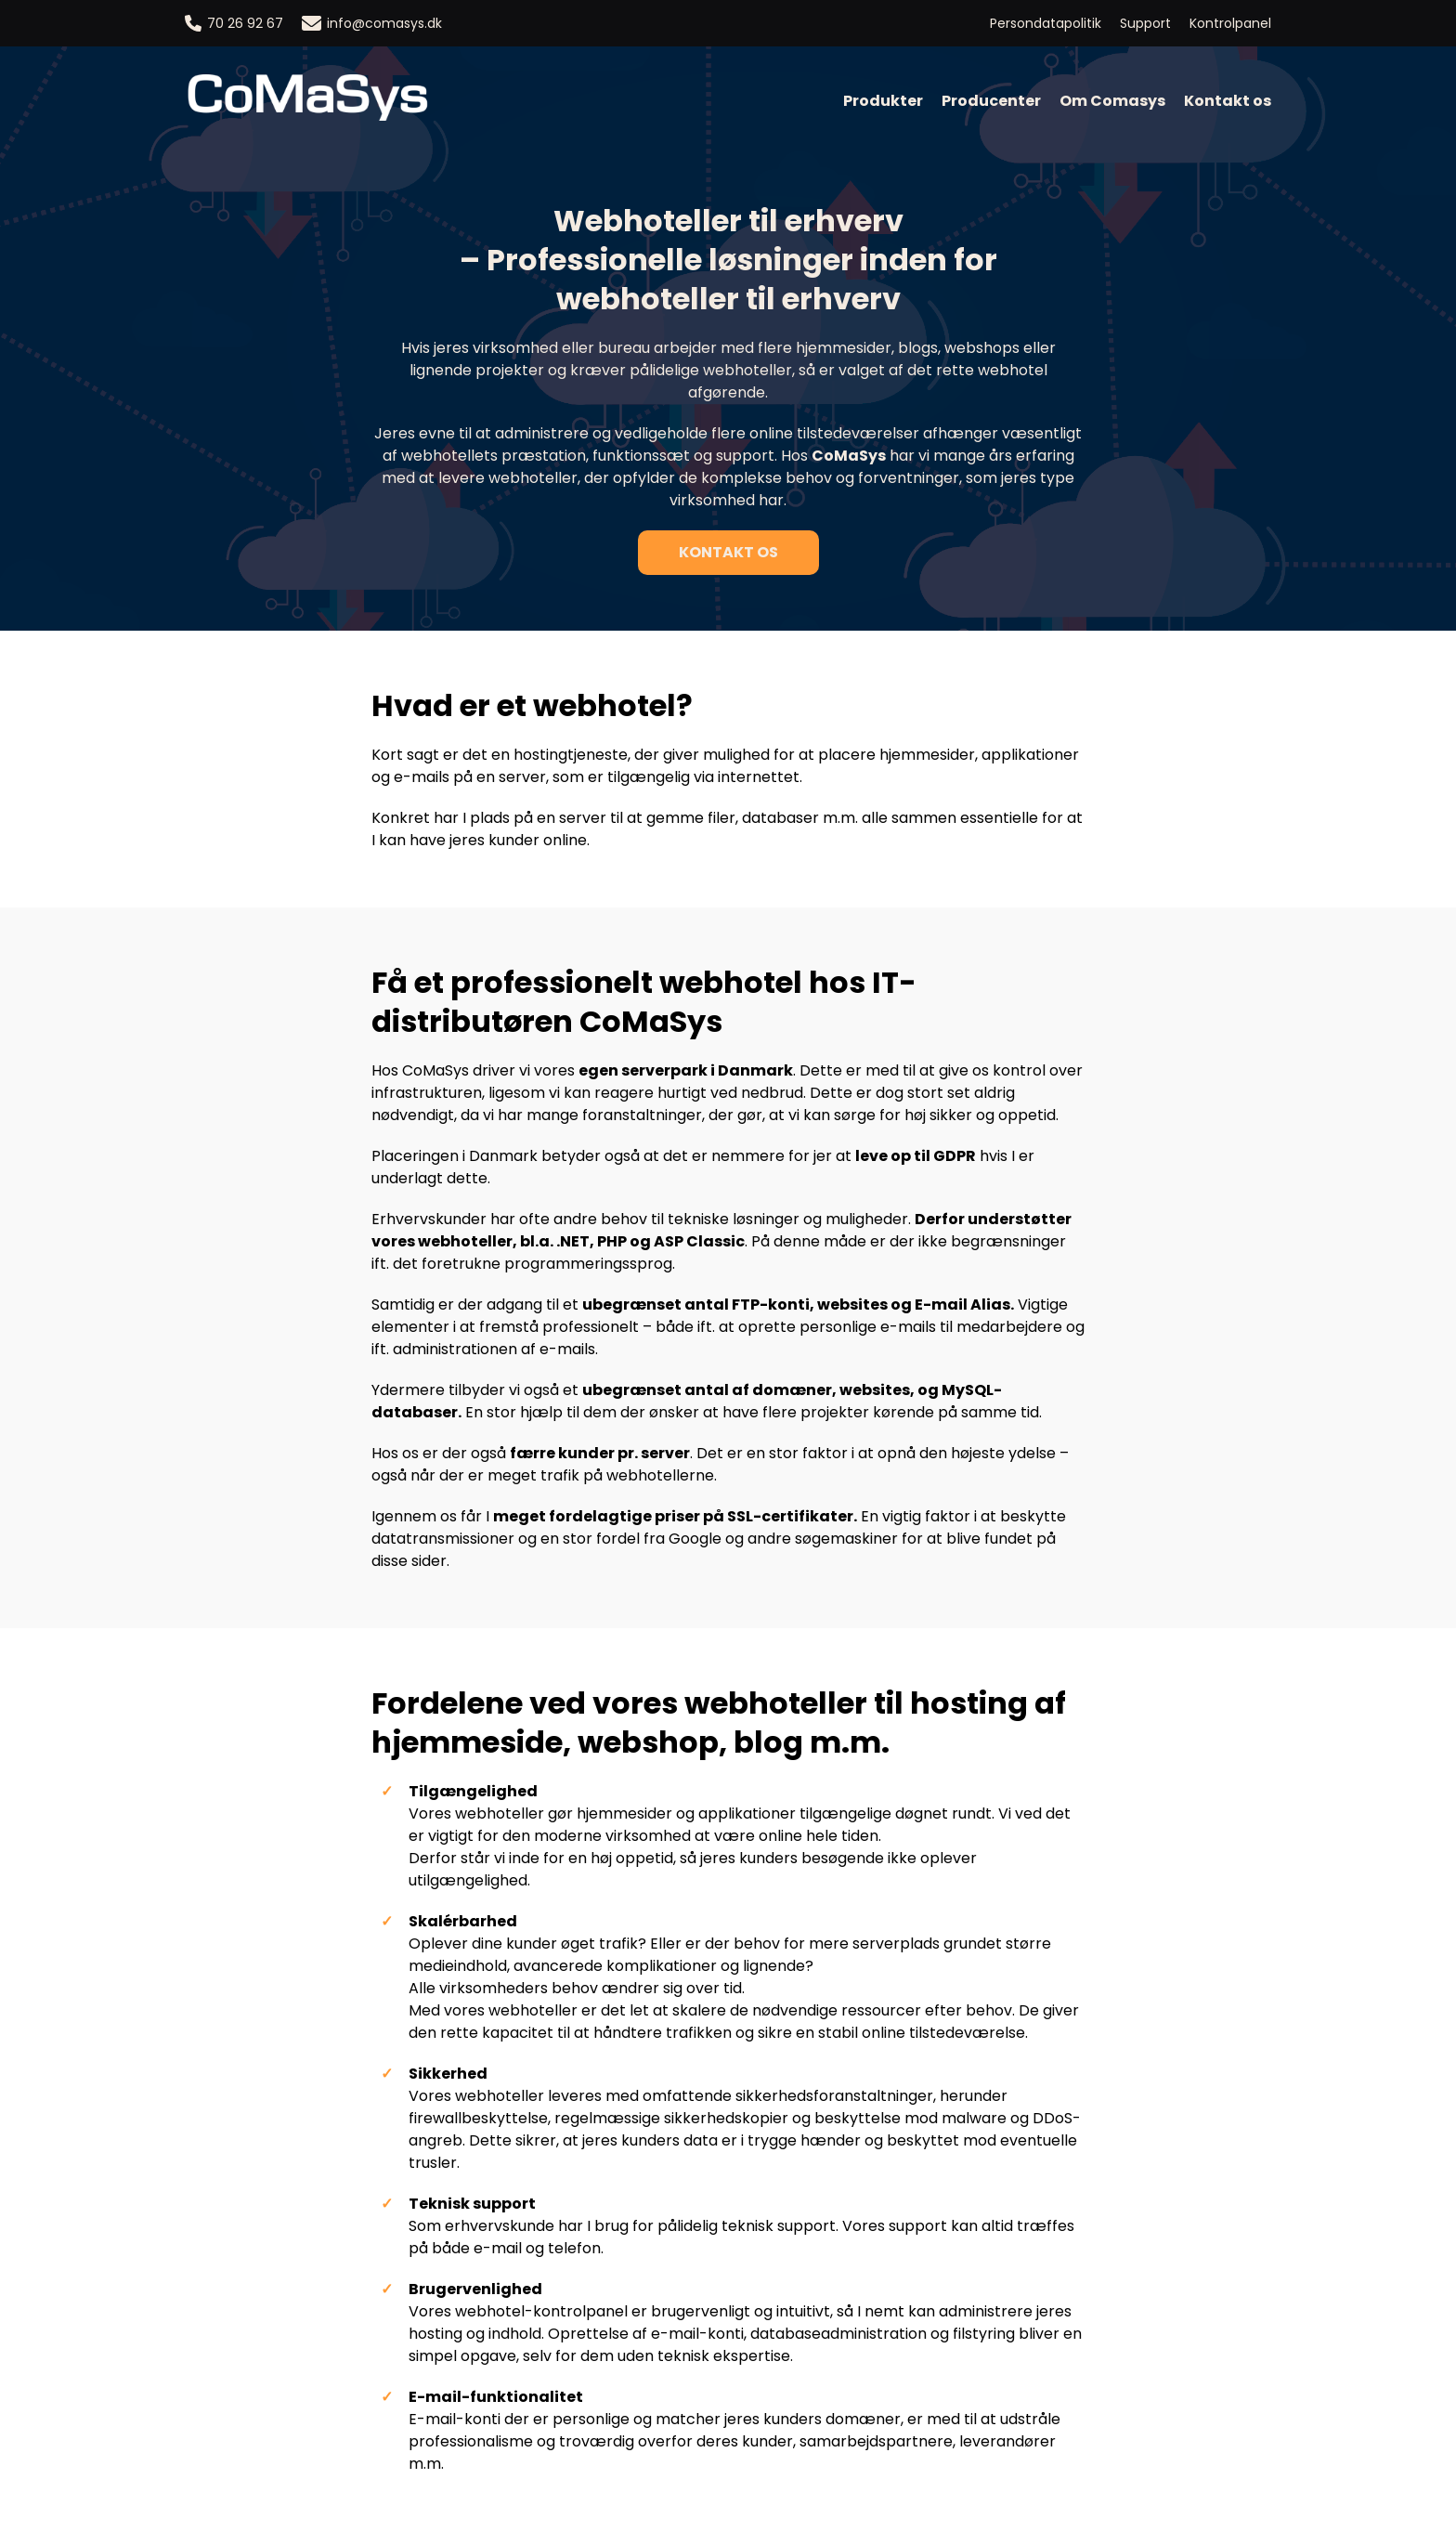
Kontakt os (1227, 100)
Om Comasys (1112, 100)
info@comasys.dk (372, 23)
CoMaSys (849, 455)
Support (1145, 23)
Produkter (883, 100)
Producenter (991, 100)
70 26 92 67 (234, 23)
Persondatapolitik (1045, 23)
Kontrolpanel (1230, 23)
